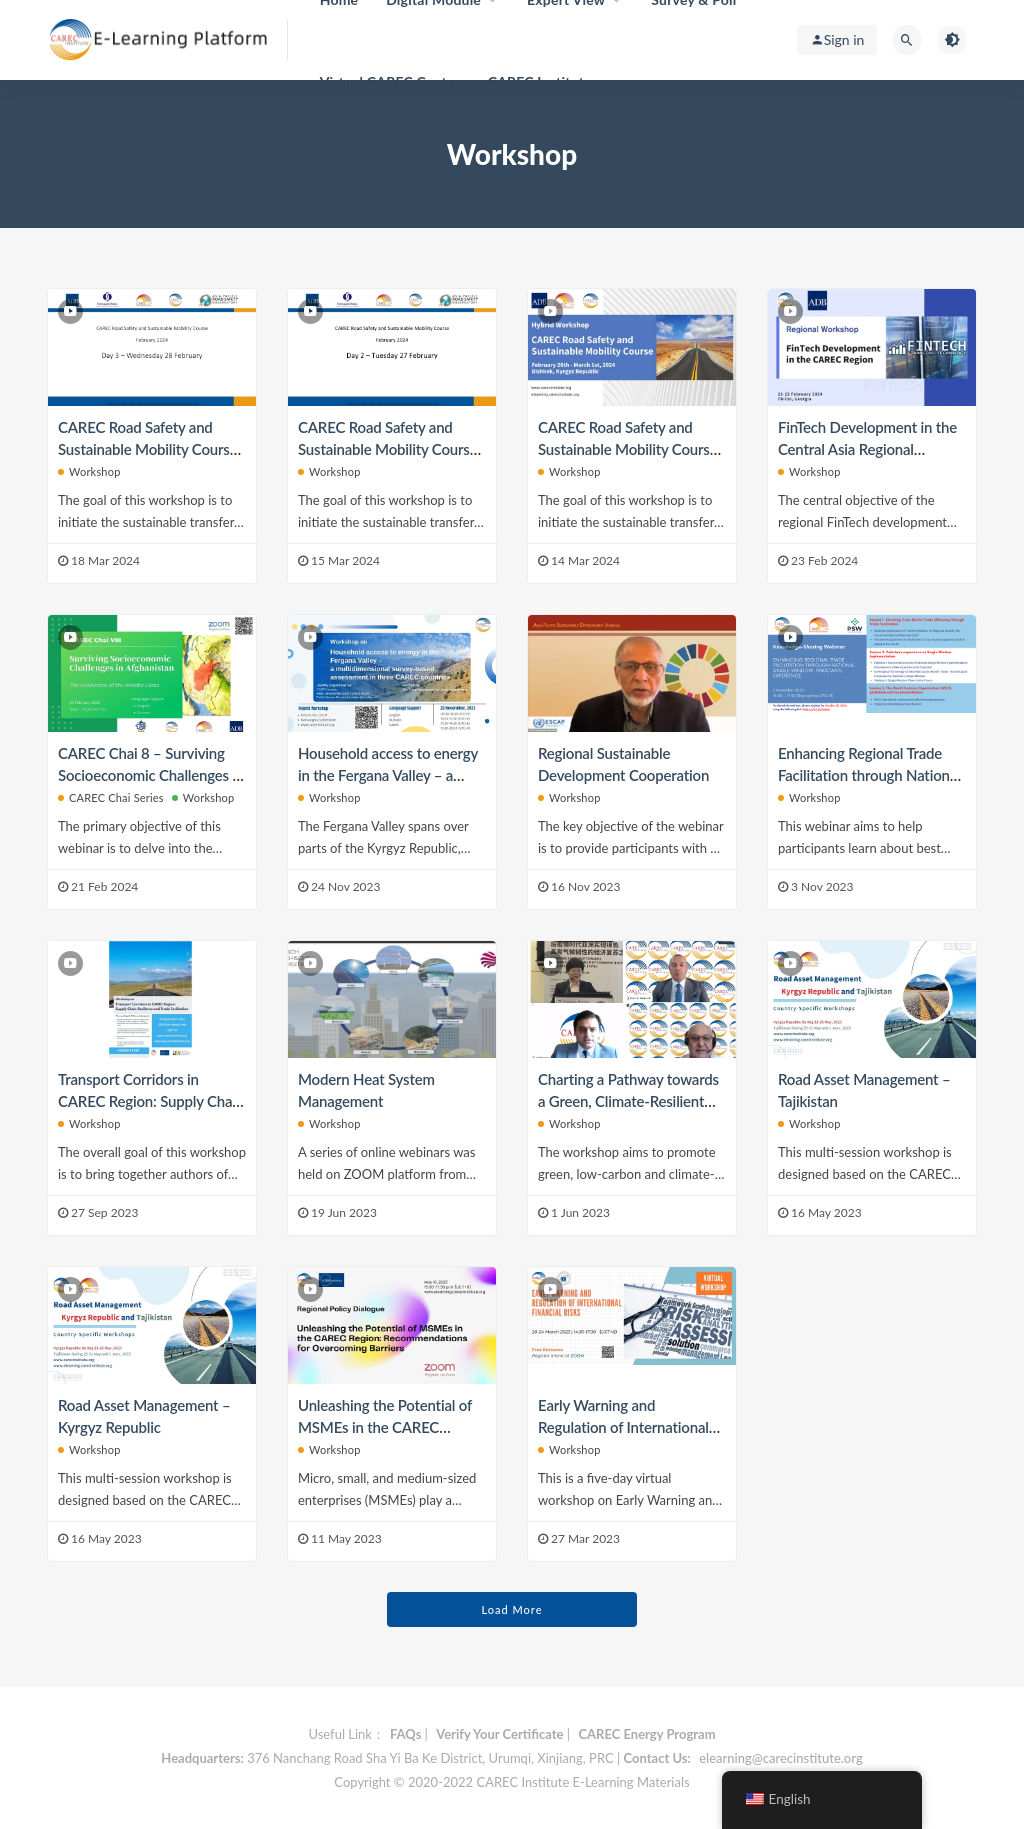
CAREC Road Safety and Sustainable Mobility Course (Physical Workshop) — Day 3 (151, 449)
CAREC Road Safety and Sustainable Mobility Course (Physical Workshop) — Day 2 (391, 449)
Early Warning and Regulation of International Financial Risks (623, 1427)
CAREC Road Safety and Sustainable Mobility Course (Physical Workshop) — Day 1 (631, 449)
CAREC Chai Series (111, 797)
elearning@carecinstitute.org (780, 1758)
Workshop (89, 471)
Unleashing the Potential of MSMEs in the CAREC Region (385, 1427)
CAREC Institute (540, 81)
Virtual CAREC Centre (390, 81)
